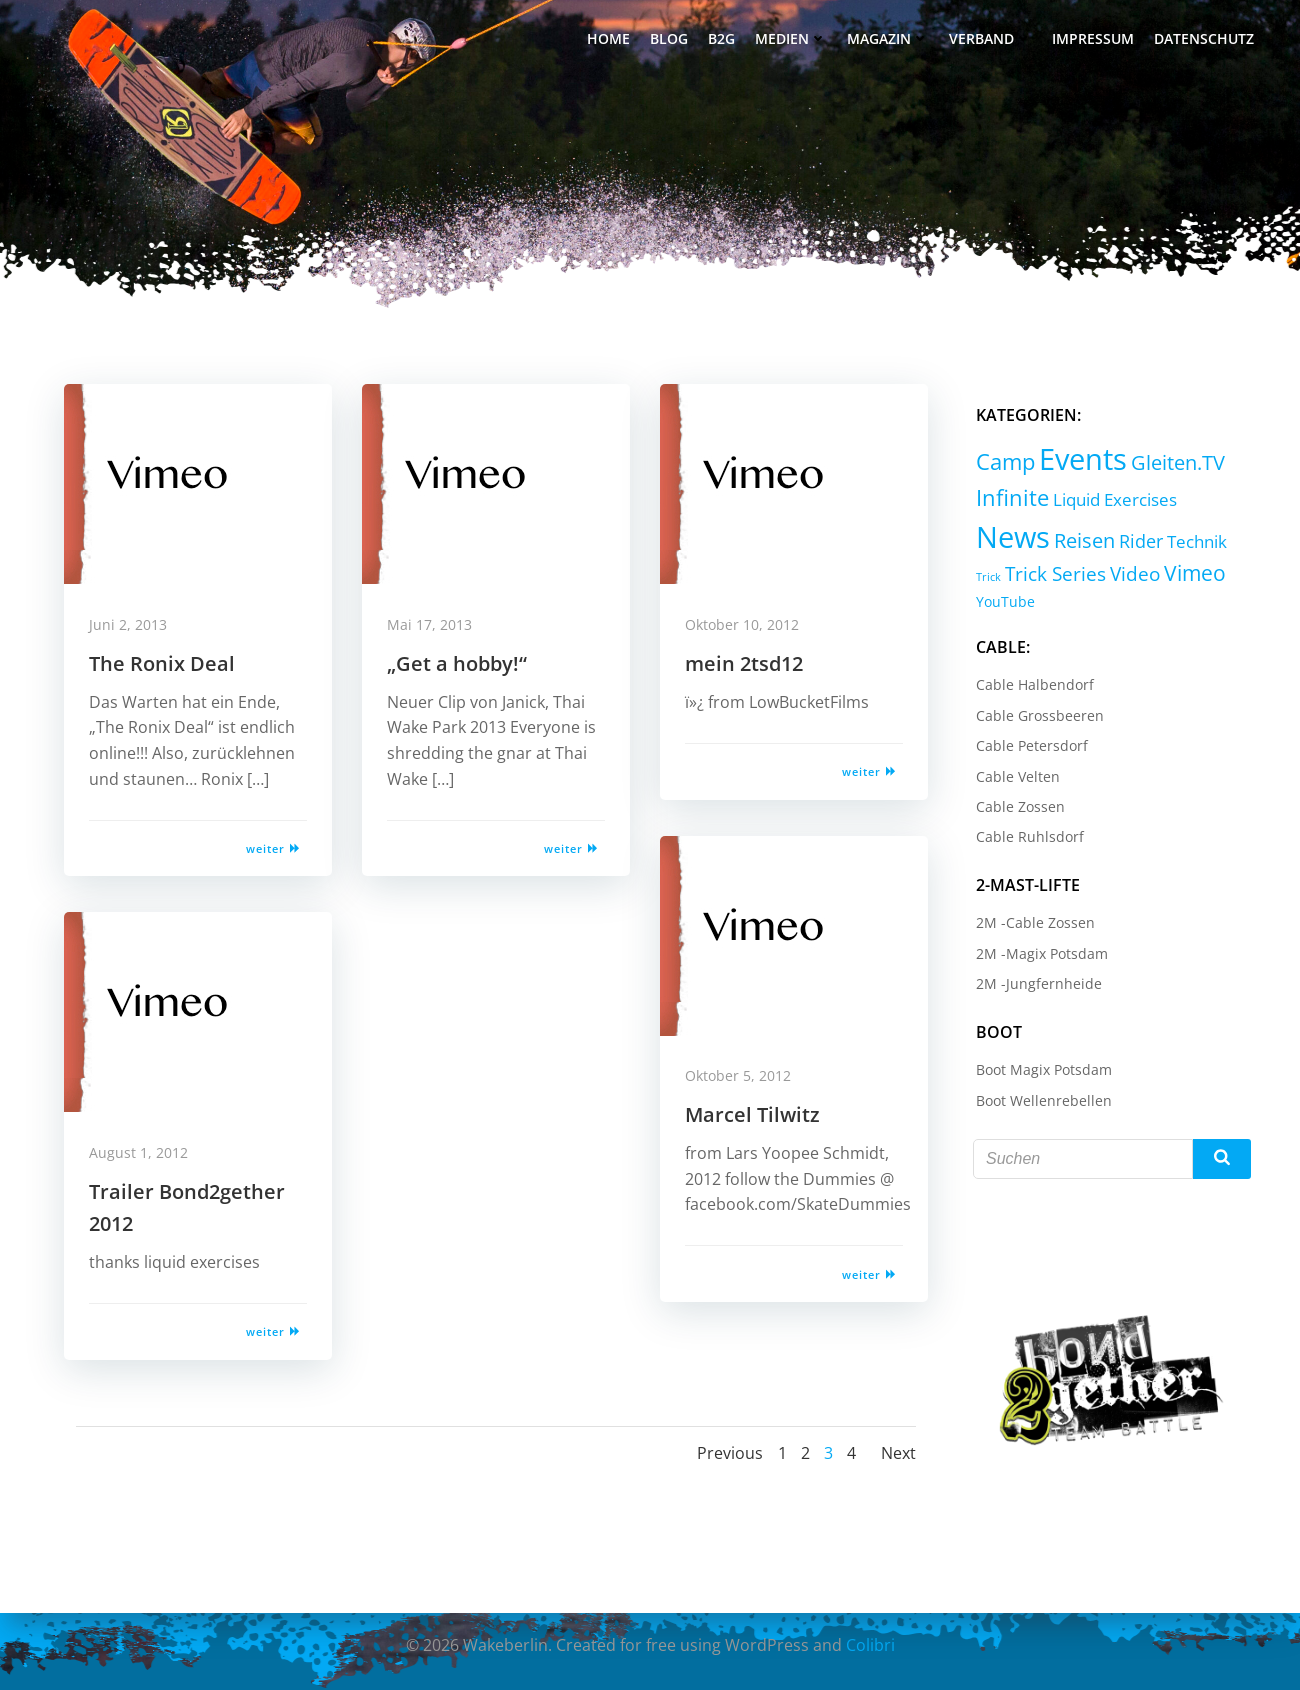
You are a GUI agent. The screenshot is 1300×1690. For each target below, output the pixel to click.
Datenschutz (1206, 40)
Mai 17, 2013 (434, 628)
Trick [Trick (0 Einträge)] (985, 576)
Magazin (890, 40)
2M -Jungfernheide (1036, 982)
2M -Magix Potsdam (1039, 951)
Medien (793, 40)
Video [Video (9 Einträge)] (1132, 572)
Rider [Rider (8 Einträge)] (1138, 539)
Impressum (1095, 40)
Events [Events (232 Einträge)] (1080, 458)
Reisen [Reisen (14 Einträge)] (1081, 538)
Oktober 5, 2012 (743, 1079)
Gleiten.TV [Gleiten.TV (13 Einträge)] (1175, 461)
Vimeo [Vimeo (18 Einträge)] (1192, 572)
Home (610, 40)
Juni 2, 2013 (133, 628)
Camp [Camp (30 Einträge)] (1002, 460)
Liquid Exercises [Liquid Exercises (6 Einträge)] (1112, 498)
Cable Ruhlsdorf (1027, 835)
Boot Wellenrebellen (1041, 1098)
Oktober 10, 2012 (747, 628)
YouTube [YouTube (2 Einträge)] (1002, 600)
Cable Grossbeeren (1037, 713)
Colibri (870, 1645)
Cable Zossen (1017, 805)
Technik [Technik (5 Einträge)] (1194, 539)
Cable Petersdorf (1029, 744)
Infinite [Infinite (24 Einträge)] (1009, 496)
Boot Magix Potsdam (1041, 1068)
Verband (992, 40)
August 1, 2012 (143, 1156)
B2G (723, 40)
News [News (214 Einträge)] (1010, 534)
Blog (671, 40)
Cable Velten (1015, 774)
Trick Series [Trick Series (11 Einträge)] (1052, 573)
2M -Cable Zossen (1032, 921)
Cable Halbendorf (1032, 683)
